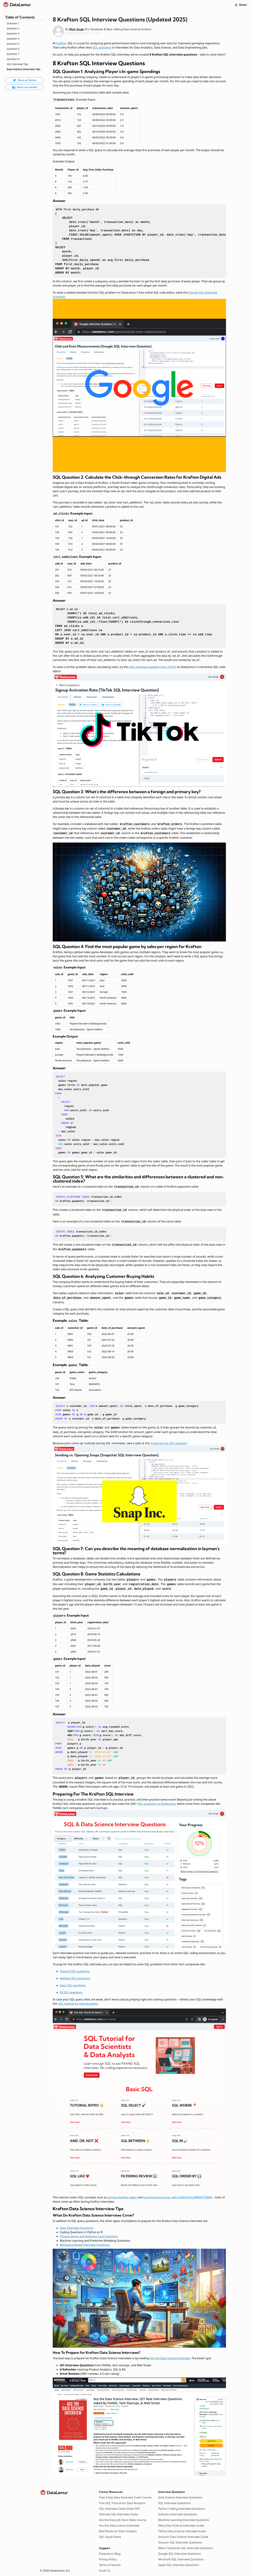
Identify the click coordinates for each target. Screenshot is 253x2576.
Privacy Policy (108, 2558)
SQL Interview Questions (174, 2502)
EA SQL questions (71, 1991)
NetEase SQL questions (75, 1977)
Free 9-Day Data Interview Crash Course (125, 2496)
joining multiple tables (122, 2196)
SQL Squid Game (110, 2536)
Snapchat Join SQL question (169, 1442)
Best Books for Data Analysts (118, 2530)
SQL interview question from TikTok (152, 667)
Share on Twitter (25, 80)
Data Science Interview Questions (180, 2496)
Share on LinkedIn (24, 87)
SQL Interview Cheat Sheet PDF (119, 2508)
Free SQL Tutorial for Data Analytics (122, 2502)
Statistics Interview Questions (177, 2513)
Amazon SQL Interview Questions (180, 2541)
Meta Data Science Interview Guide (181, 2525)
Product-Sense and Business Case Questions (89, 2235)
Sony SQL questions (73, 1984)
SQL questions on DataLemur (157, 1803)
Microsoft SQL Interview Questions (181, 2558)
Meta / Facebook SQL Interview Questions (185, 2547)
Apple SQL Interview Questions (178, 2564)
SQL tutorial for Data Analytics (78, 2003)
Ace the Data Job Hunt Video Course (122, 2519)
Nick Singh (76, 29)
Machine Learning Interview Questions (183, 2519)
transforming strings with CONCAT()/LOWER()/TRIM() (177, 2196)
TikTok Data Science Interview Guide (182, 2530)
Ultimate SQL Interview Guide (118, 2513)
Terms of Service (110, 2564)
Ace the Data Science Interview (170, 2357)
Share (241, 5)
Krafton (61, 43)
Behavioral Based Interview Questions (85, 2244)
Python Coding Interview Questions (181, 2508)
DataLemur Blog (110, 2553)
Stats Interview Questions (76, 2227)
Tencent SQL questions (75, 1970)
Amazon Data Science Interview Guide (183, 2536)
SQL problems (102, 47)
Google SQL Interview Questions (179, 2553)
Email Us (105, 2570)
